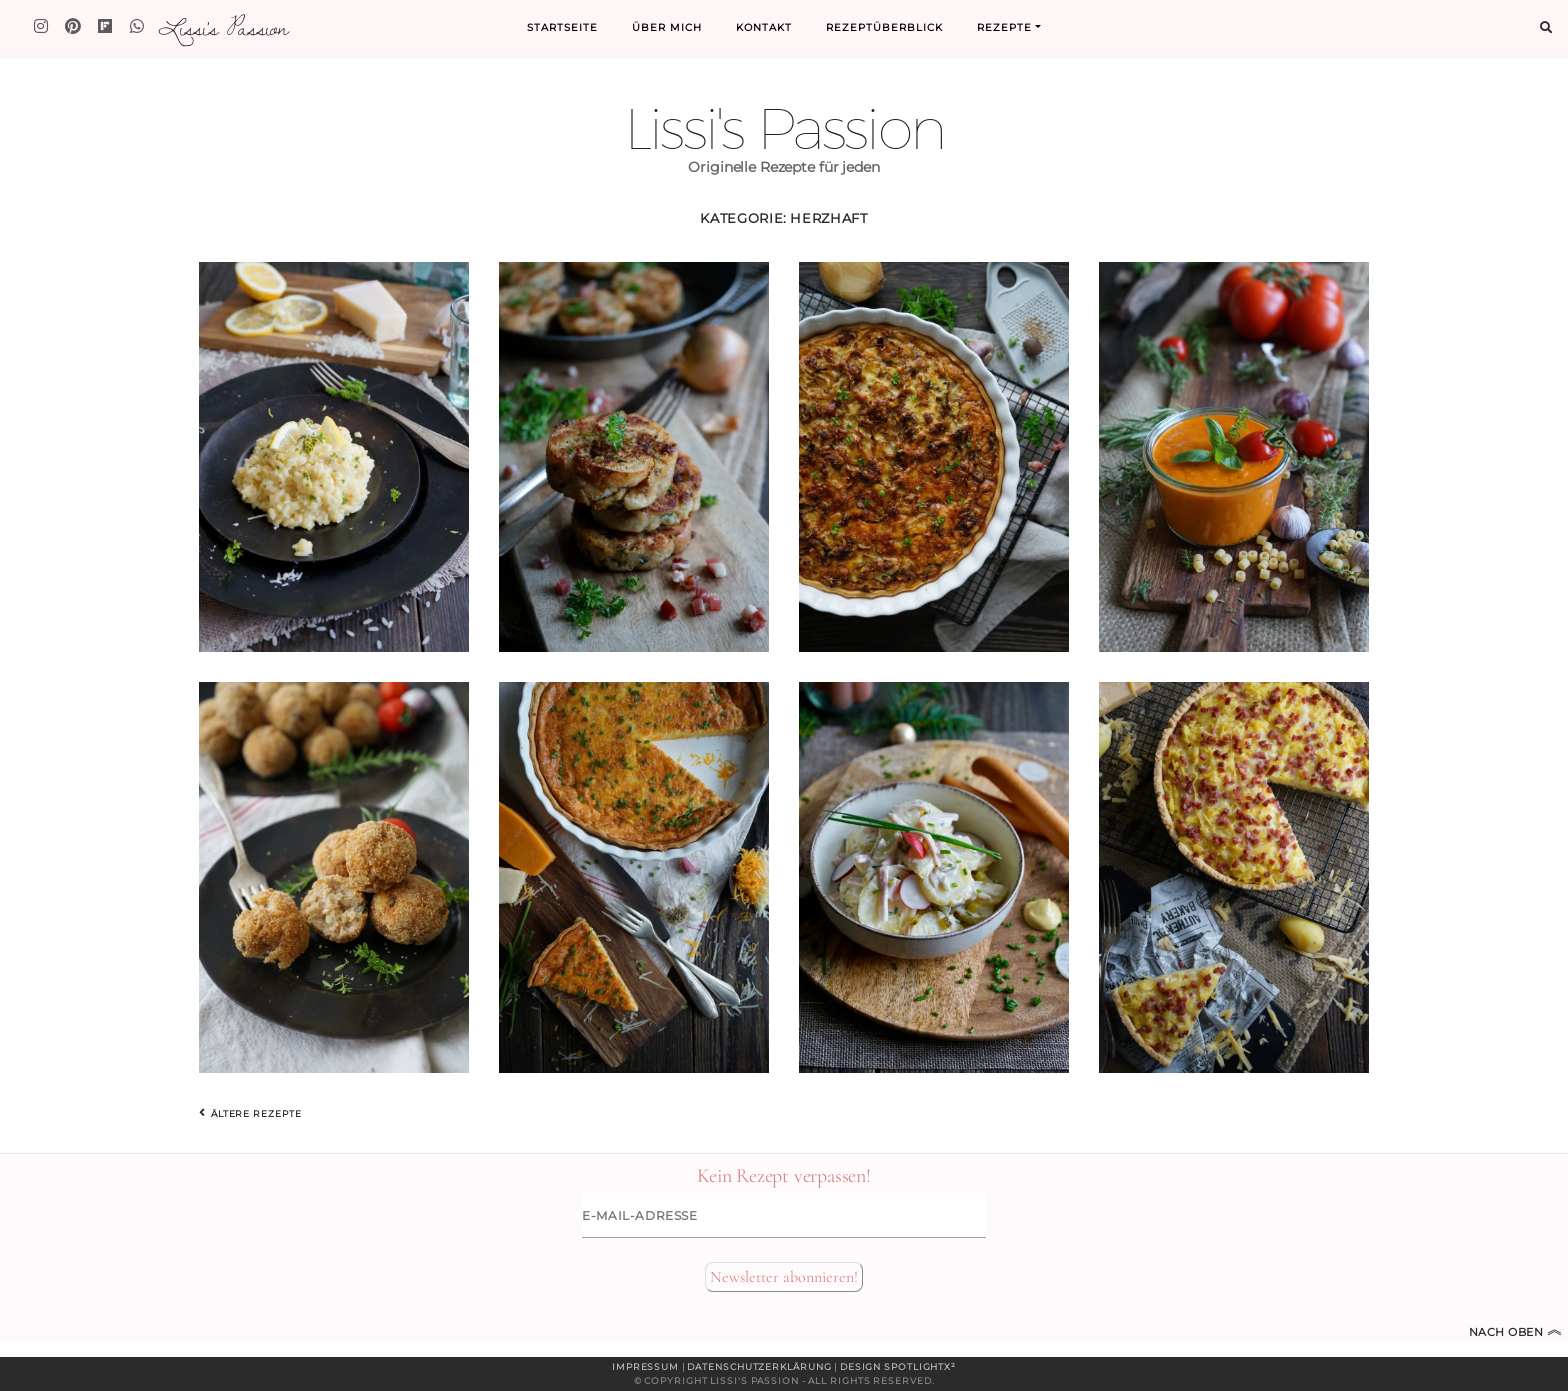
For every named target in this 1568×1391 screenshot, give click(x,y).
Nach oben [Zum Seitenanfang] (1516, 1332)
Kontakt (764, 27)
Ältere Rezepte (250, 1113)
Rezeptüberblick (884, 27)
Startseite (562, 27)
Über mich (667, 27)
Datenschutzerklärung (759, 1366)
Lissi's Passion (222, 27)
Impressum (645, 1366)
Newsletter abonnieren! (784, 1277)
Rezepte (1004, 27)
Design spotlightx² (898, 1366)
